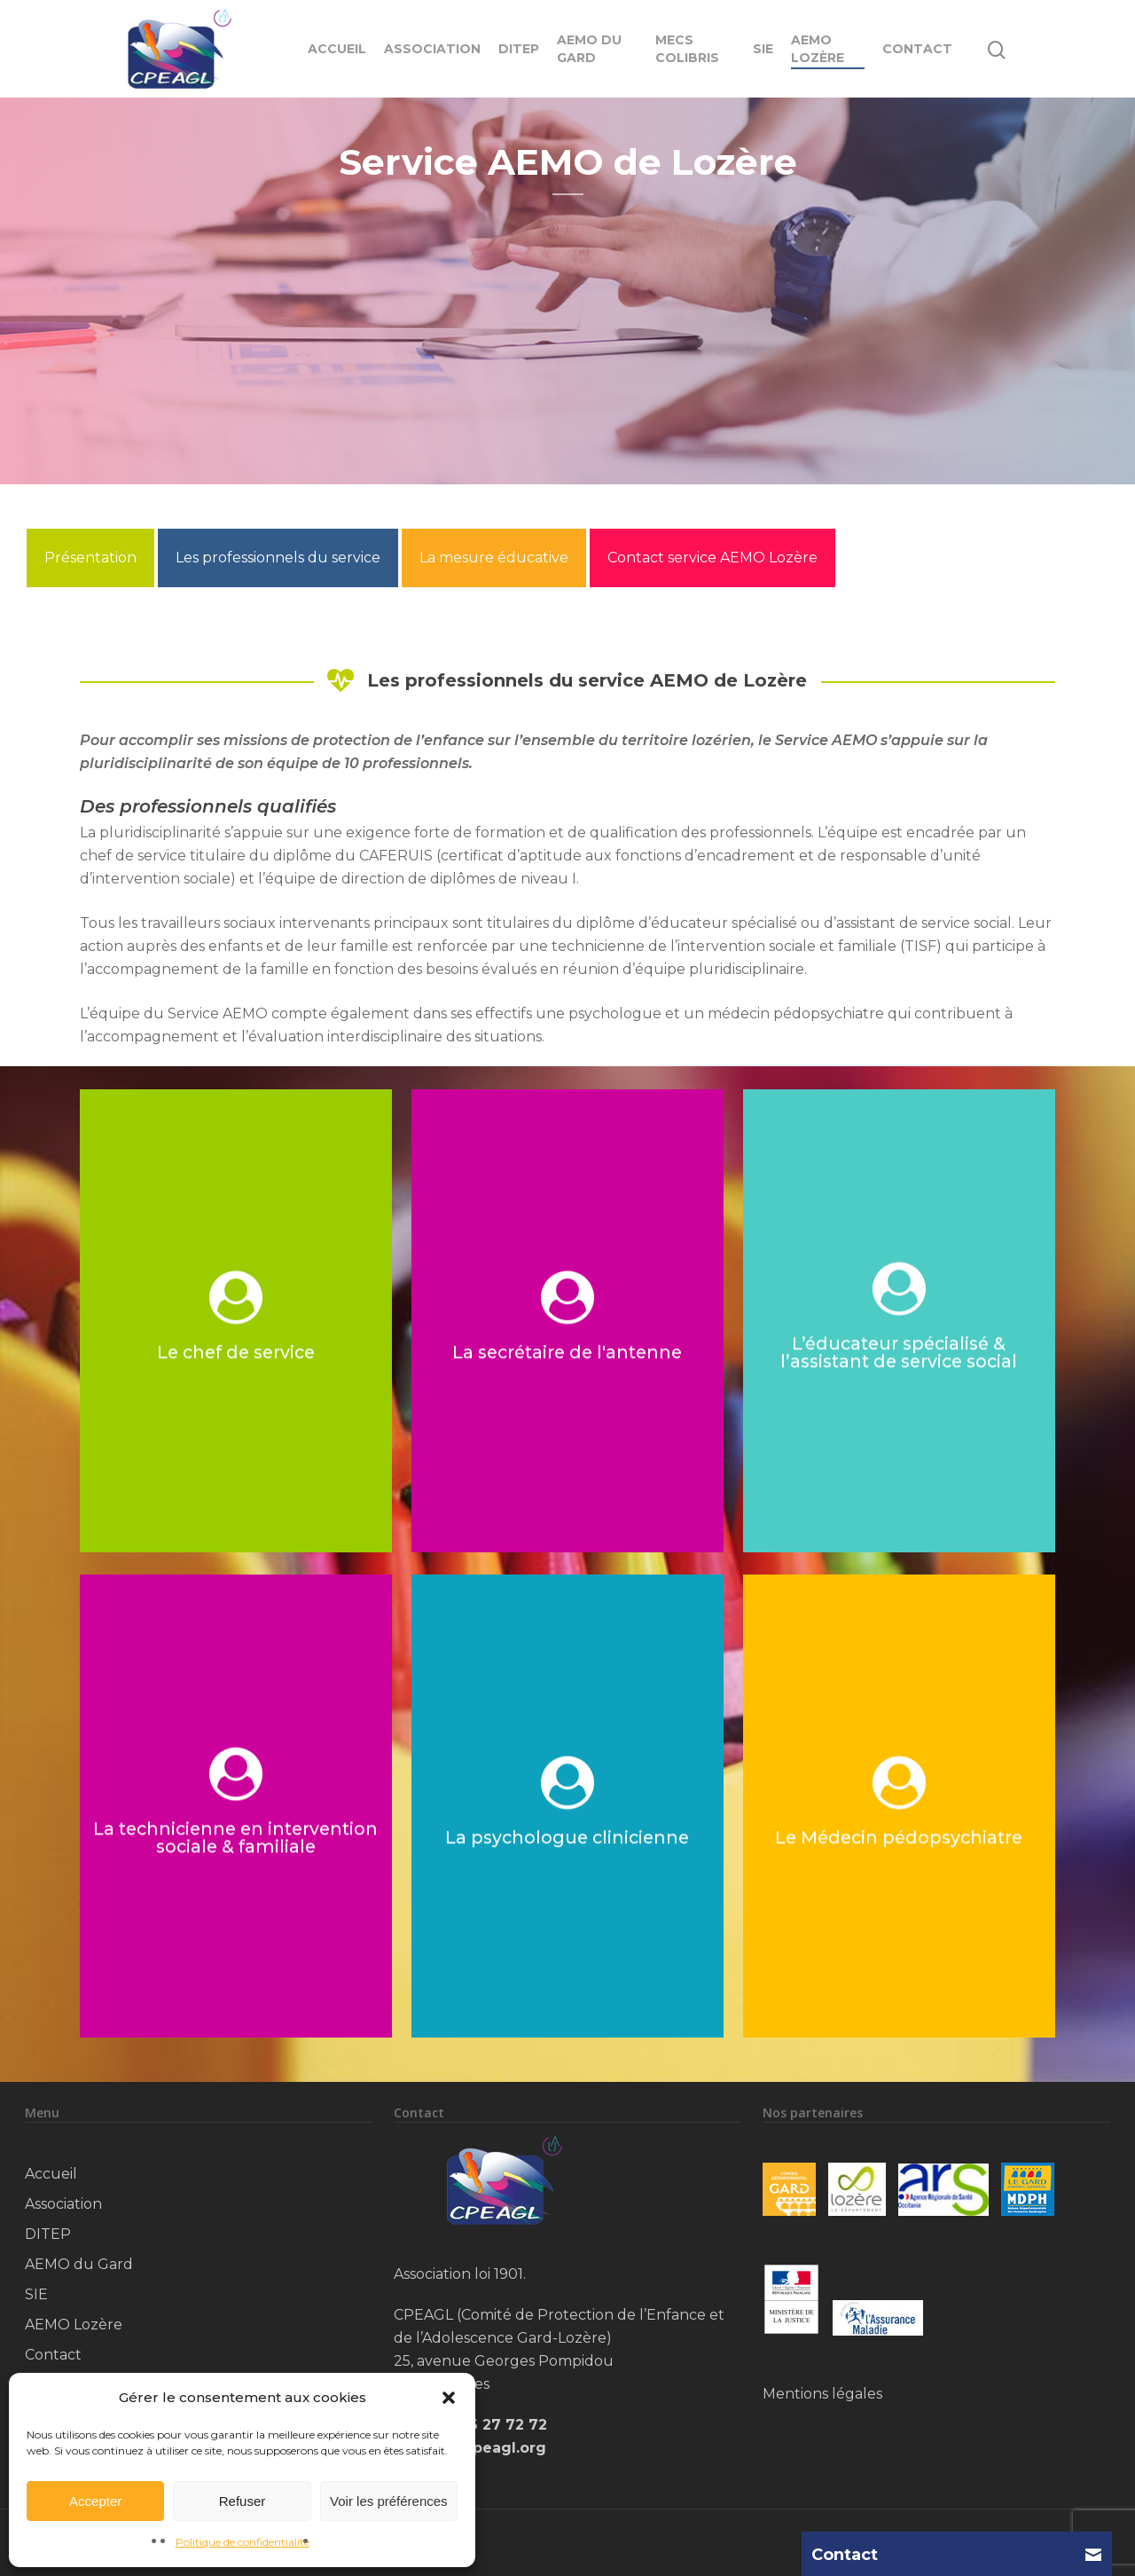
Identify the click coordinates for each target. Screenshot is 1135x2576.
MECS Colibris (687, 49)
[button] (449, 2398)
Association (432, 49)
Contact (917, 49)
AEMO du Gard (589, 49)
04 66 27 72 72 (490, 2424)
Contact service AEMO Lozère (712, 557)
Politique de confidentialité (242, 2542)
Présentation (90, 557)
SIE (763, 49)
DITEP (518, 49)
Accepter (95, 2501)
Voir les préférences (389, 2501)
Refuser (242, 2501)
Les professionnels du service (278, 557)
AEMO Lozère (817, 49)
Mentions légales (822, 2393)
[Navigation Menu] (1044, 49)
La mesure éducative (493, 557)
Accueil (337, 49)
